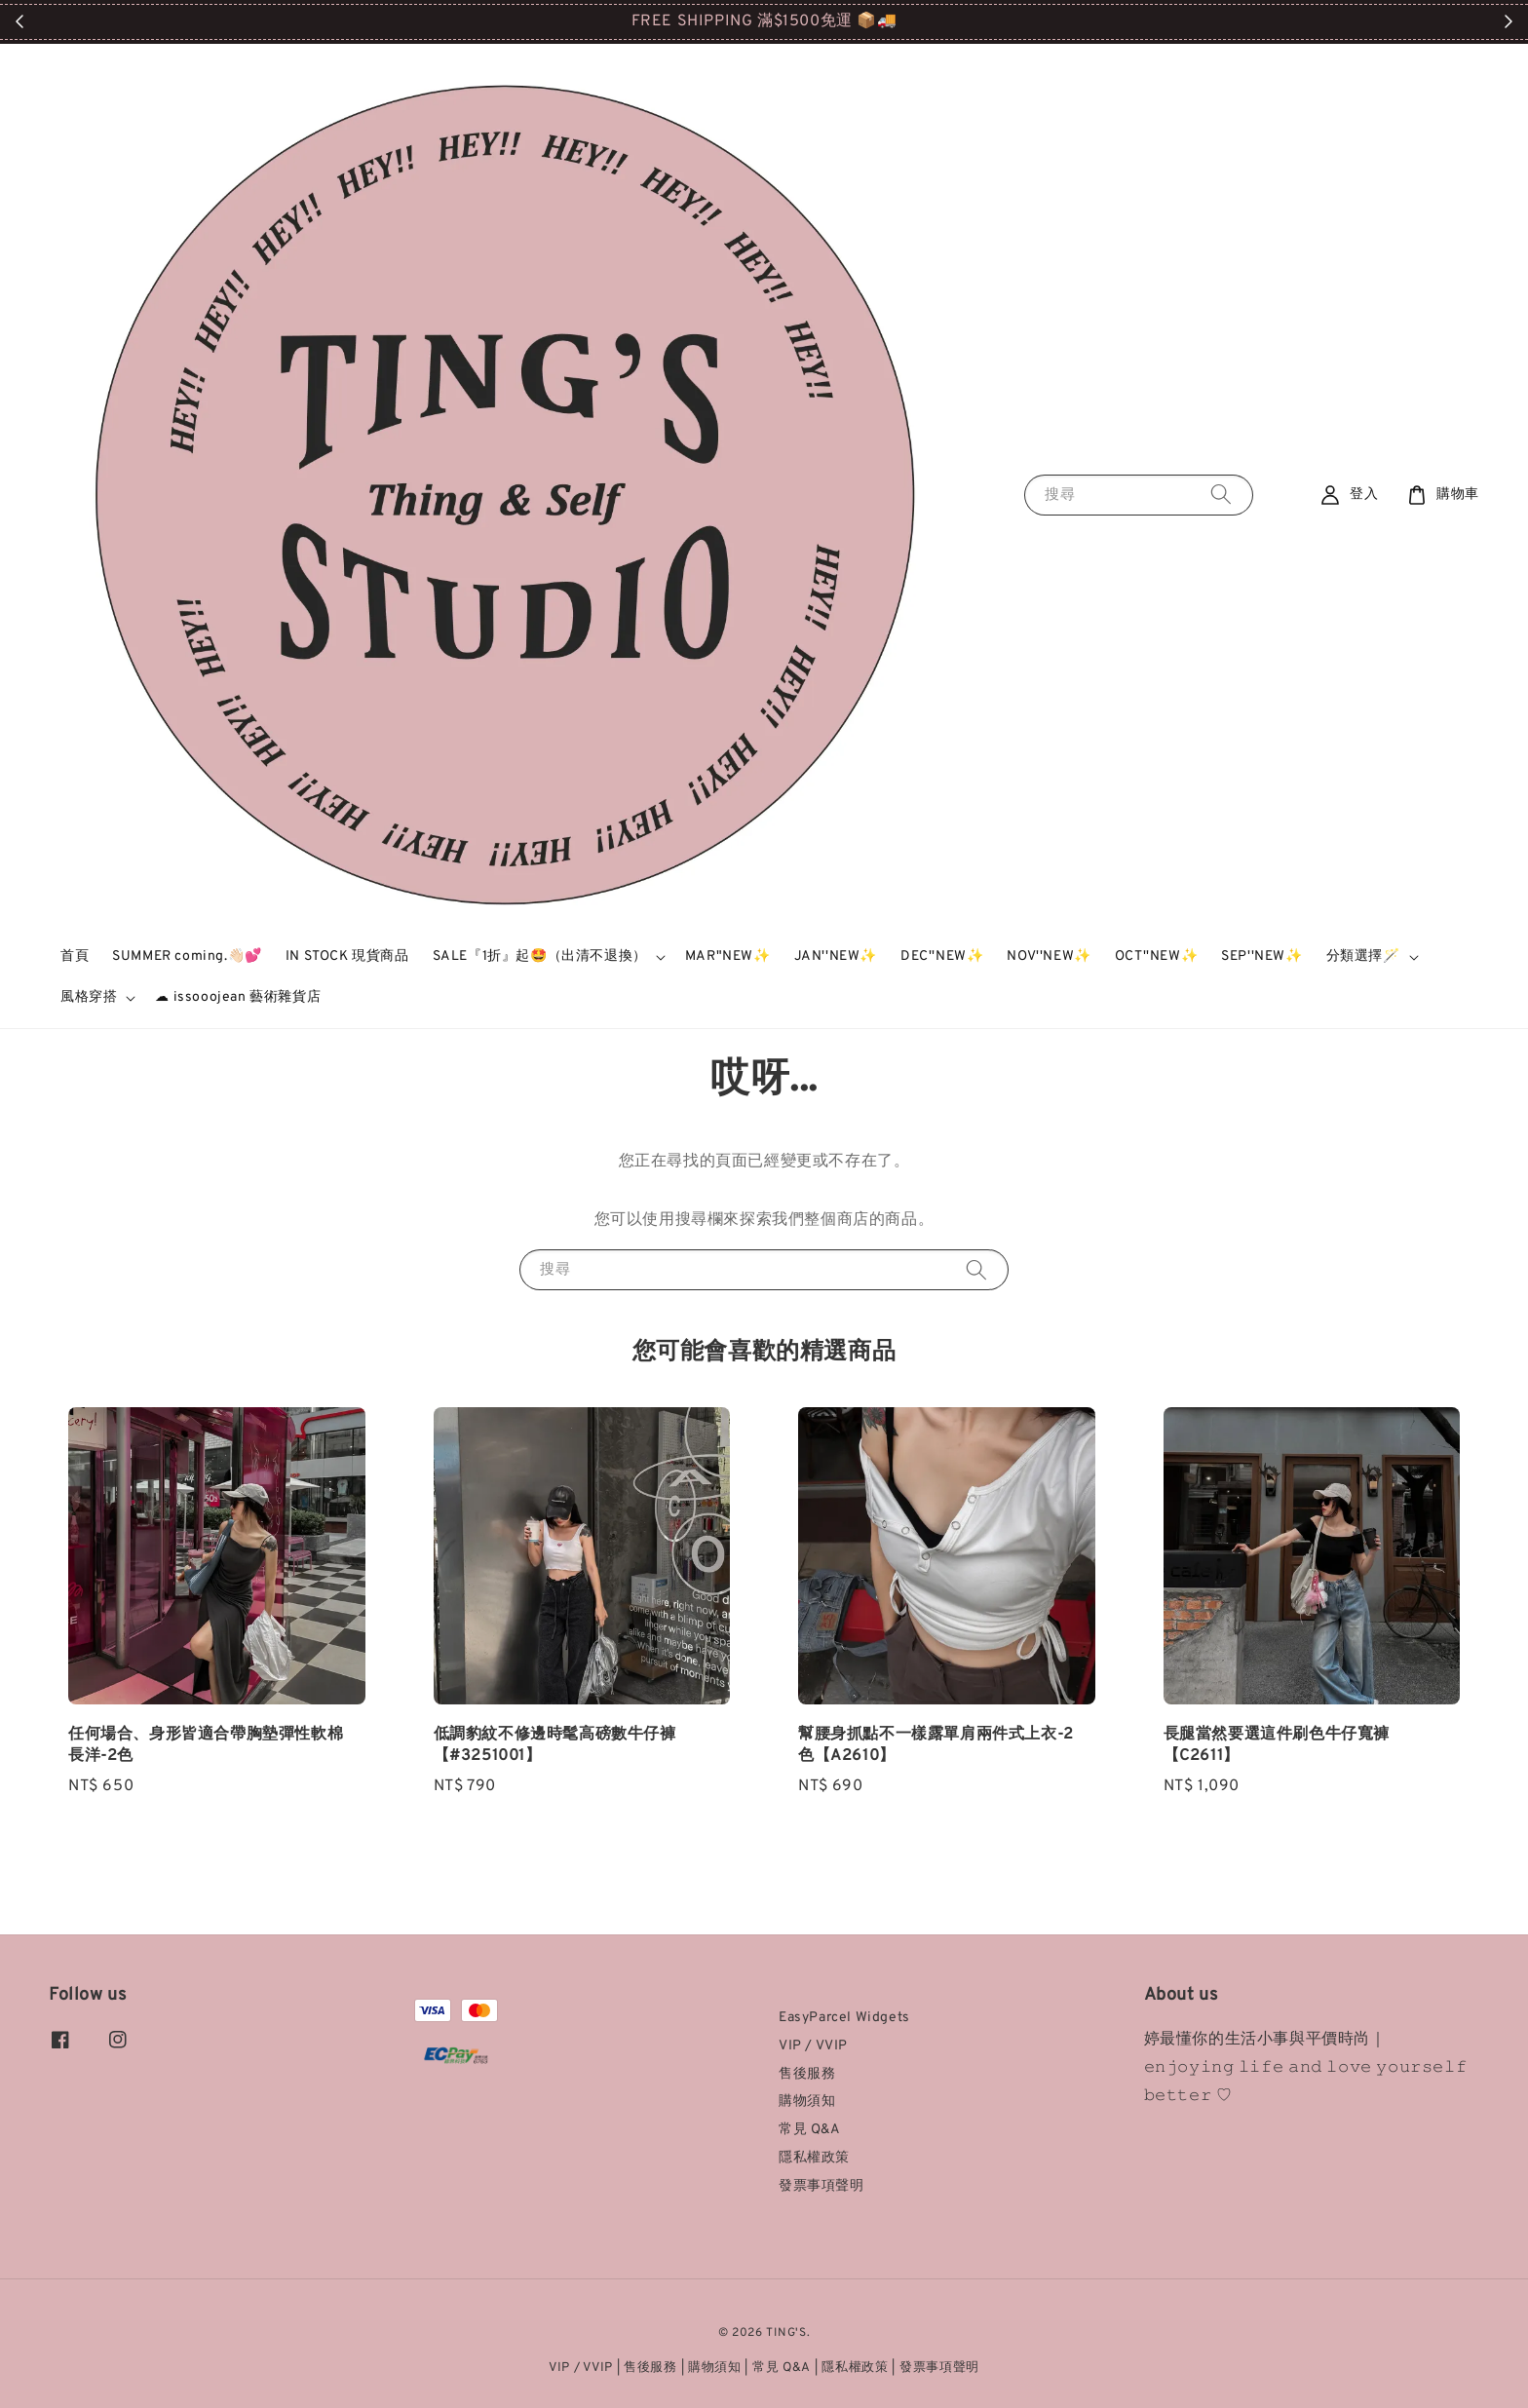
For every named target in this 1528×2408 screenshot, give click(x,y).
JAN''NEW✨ (835, 956)
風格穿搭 (88, 997)
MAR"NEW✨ (728, 956)
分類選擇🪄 (1363, 956)
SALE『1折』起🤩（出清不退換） (540, 956)
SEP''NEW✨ (1261, 956)
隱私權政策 (814, 2158)
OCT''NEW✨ (1156, 956)
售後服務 (807, 2074)
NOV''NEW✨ (1048, 956)
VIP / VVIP (813, 2046)
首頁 (74, 956)
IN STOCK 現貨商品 (347, 956)
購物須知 (807, 2101)
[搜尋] (1221, 495)
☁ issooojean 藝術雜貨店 (238, 997)
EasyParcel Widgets (844, 2017)
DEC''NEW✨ (941, 956)
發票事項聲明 (821, 2186)
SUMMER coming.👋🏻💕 (187, 956)
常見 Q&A (810, 2129)
